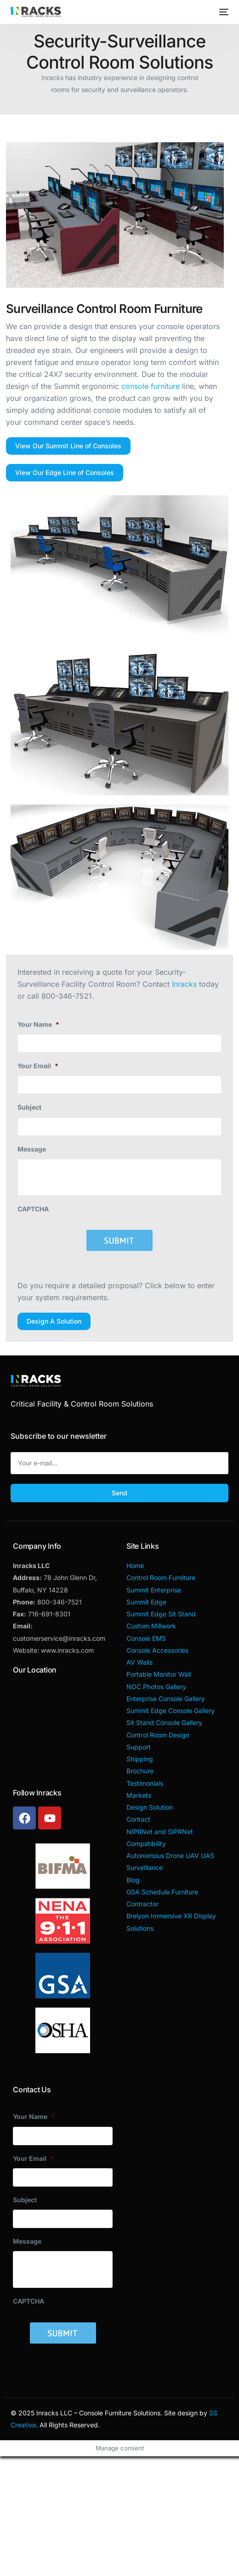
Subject (29, 1107)
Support (138, 1747)
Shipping (139, 1759)
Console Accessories (157, 1650)
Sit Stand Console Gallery (164, 1722)
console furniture (150, 386)
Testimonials (144, 1783)
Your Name (38, 1024)
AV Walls (139, 1662)
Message (31, 1149)
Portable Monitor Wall (158, 1674)
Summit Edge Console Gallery (170, 1710)
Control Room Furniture (160, 1577)
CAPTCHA (33, 1209)
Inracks (184, 984)
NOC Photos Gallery (156, 1686)
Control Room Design (157, 1735)
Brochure (140, 1771)
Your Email (37, 1066)
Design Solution (149, 1807)
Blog (133, 1880)
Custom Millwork (151, 1626)
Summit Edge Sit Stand (161, 1614)
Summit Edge (146, 1602)
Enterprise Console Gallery (165, 1698)
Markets (138, 1795)
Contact (138, 1819)
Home (135, 1565)
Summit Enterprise (153, 1590)
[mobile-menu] (222, 11)
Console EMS (146, 1638)
